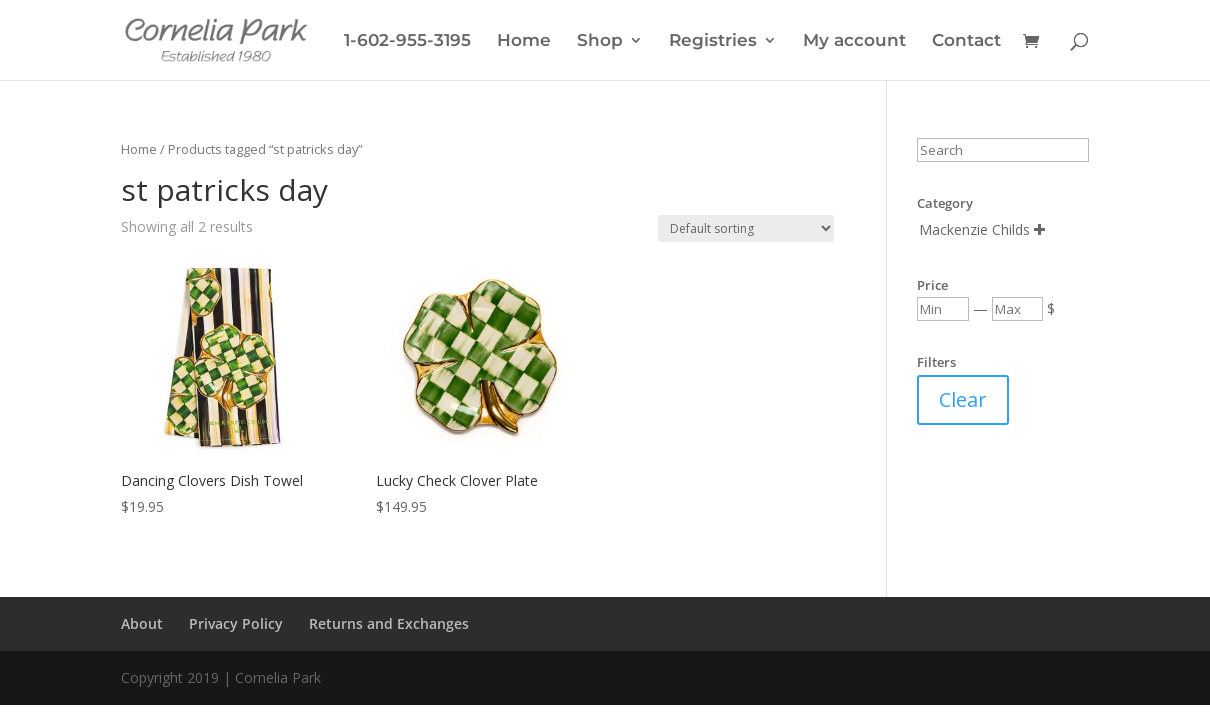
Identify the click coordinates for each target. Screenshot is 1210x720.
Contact (966, 41)
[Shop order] (746, 228)
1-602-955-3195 (407, 41)
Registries (713, 41)
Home (524, 41)
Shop (600, 41)
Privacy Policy (236, 623)
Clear (963, 399)
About (142, 623)
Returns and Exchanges (389, 623)
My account (854, 41)
